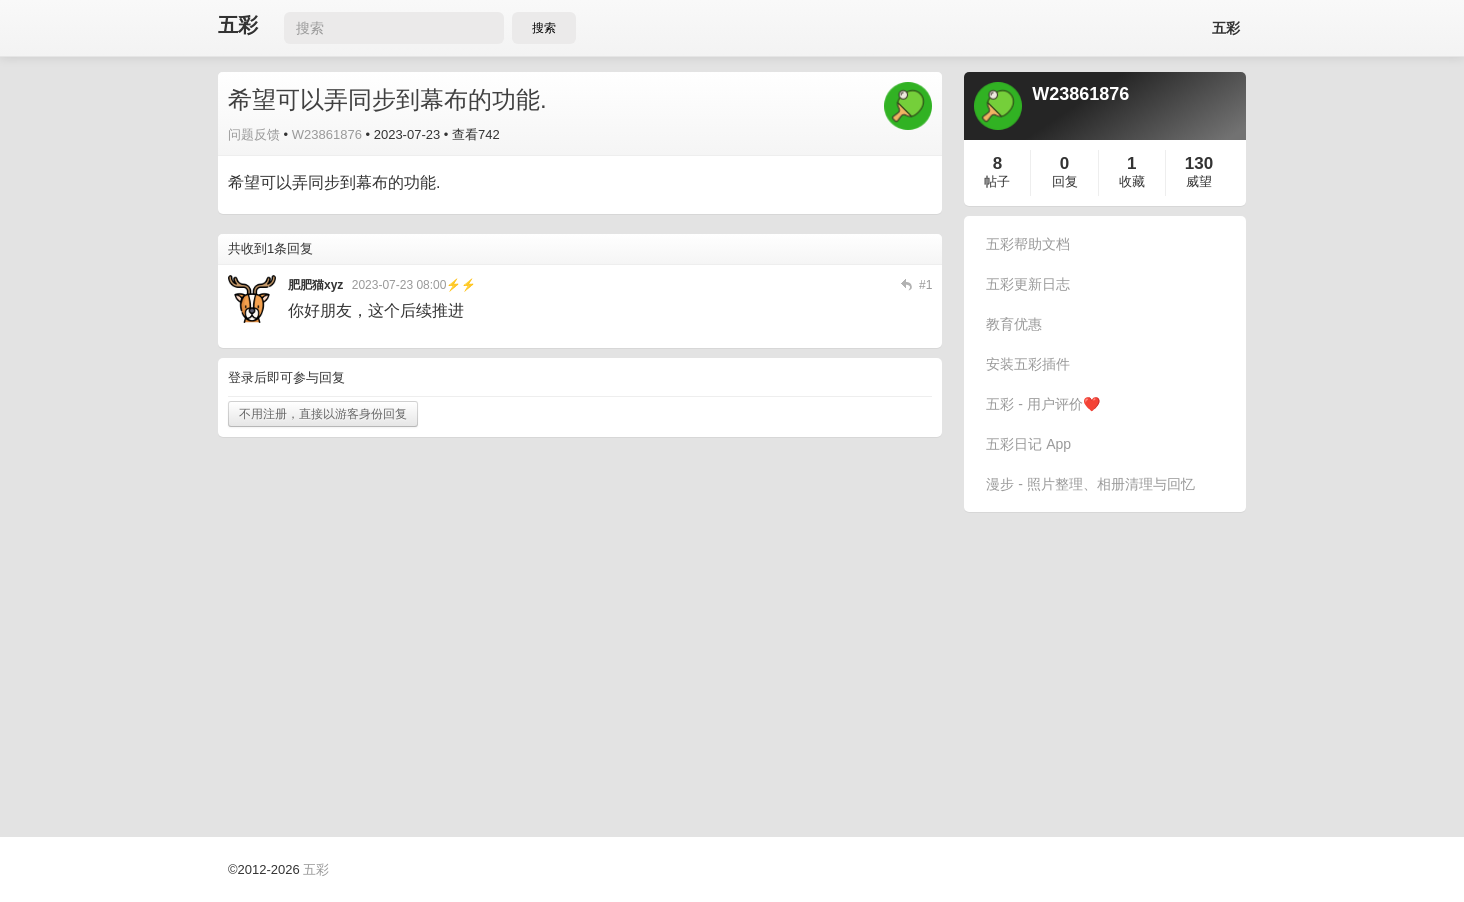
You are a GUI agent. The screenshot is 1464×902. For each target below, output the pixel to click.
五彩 (238, 25)
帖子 (997, 181)
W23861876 (327, 134)
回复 (1065, 181)
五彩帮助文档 (1028, 244)
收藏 (1132, 181)
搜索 (544, 28)
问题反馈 (254, 134)
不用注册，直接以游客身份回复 (323, 414)
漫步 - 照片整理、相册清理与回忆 (1090, 484)
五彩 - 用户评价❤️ (1042, 404)
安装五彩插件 (1028, 364)
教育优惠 (1014, 324)
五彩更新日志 (1028, 284)
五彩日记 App (1028, 444)
